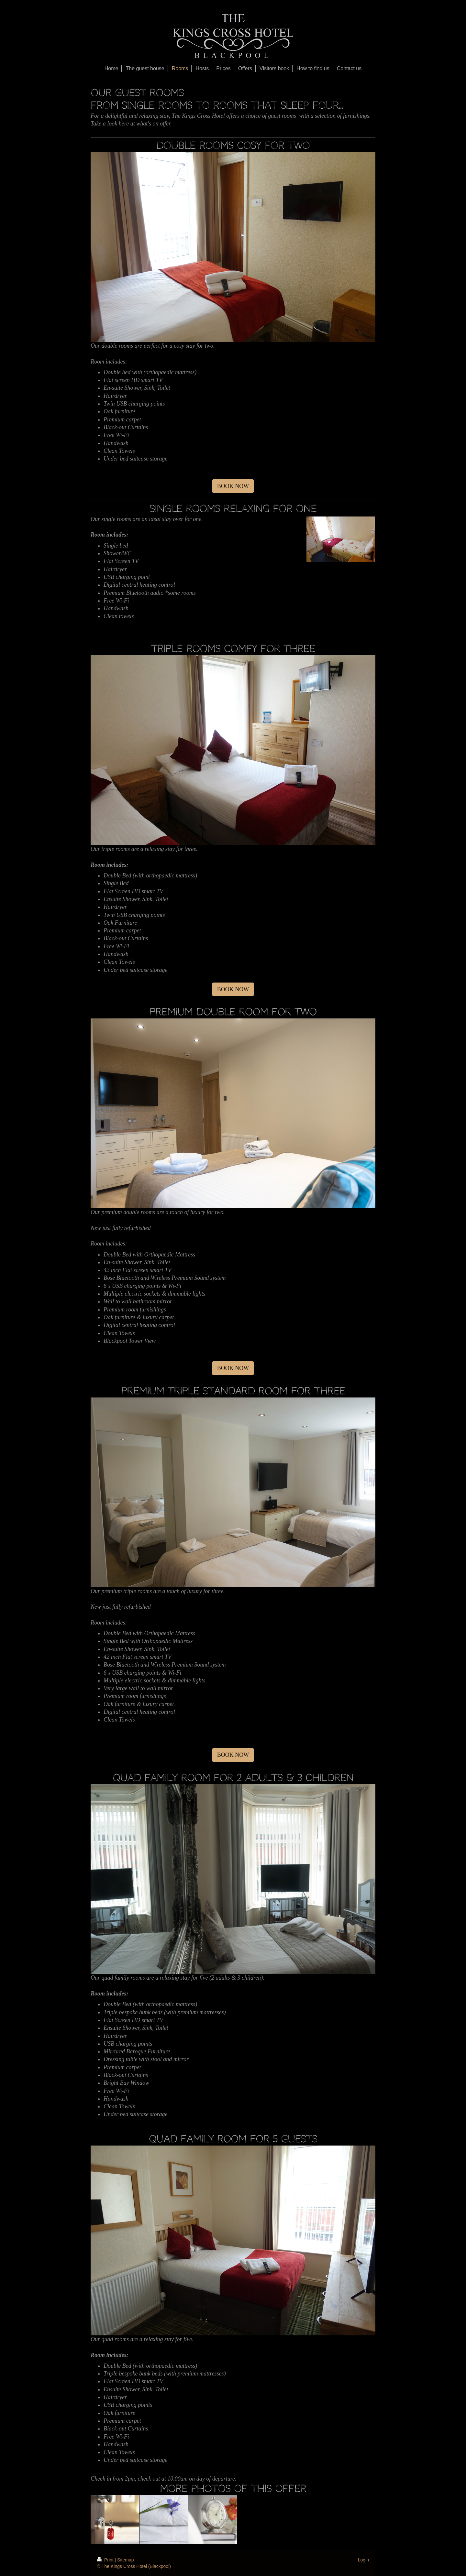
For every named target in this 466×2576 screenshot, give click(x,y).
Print (106, 2559)
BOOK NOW (233, 486)
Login (363, 2559)
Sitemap (125, 2559)
